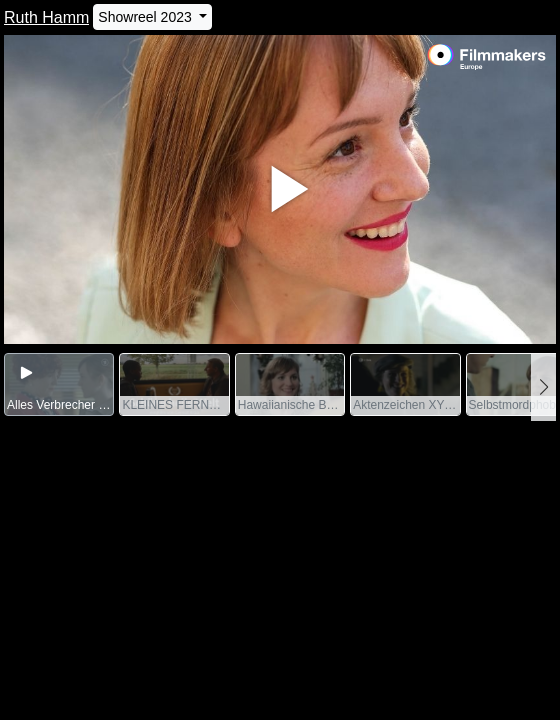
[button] (543, 387)
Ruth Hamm (46, 17)
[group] (59, 384)
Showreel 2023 (146, 17)
